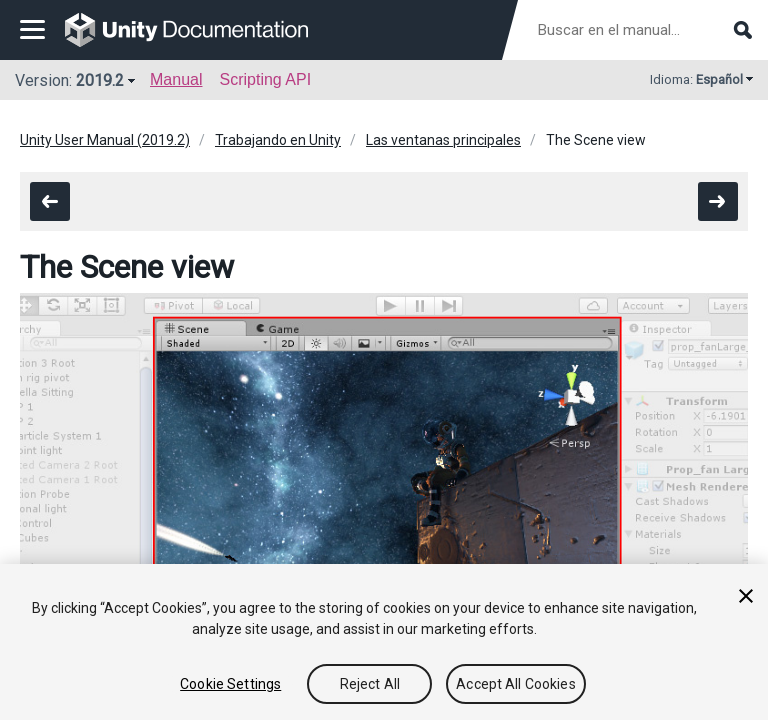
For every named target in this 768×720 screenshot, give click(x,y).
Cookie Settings (230, 684)
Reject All (370, 684)
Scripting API (265, 79)
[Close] (746, 596)
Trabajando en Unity (278, 140)
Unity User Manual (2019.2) (105, 140)
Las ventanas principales (443, 140)
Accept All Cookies (516, 684)
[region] (384, 642)
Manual (176, 79)
